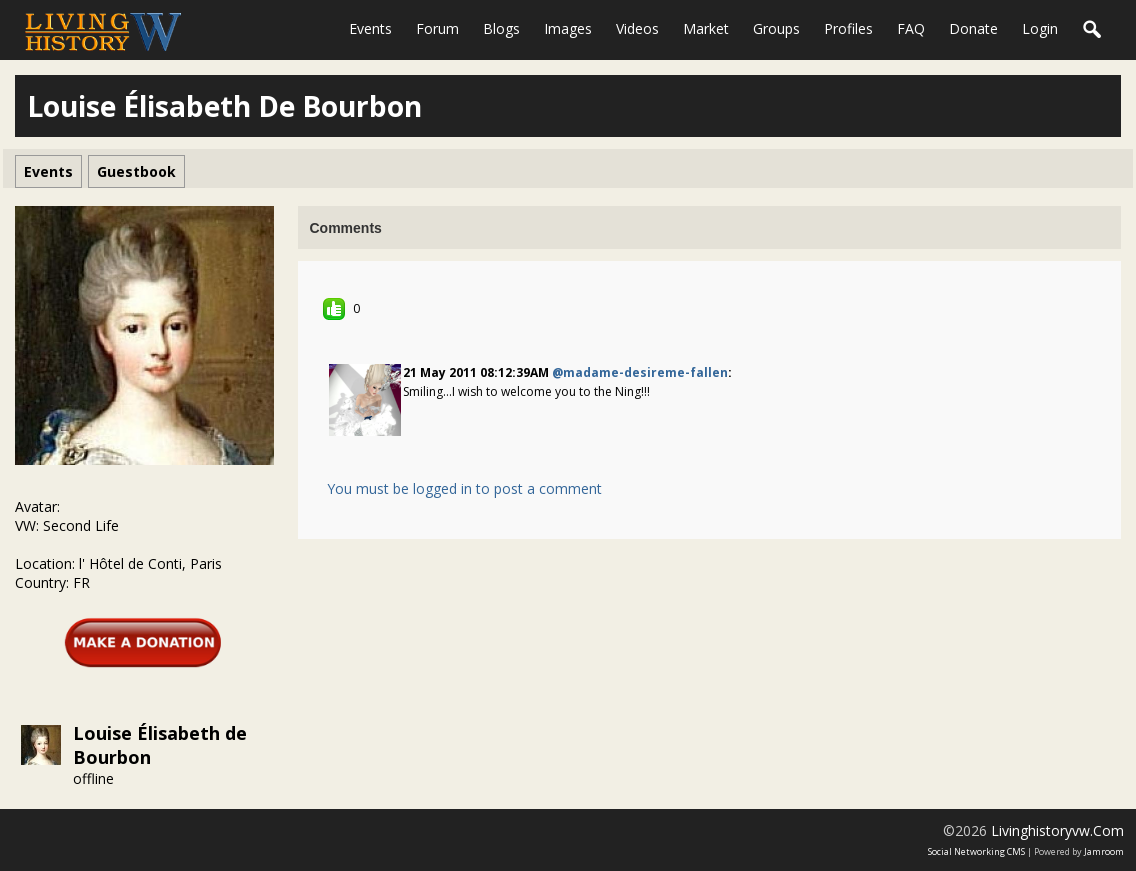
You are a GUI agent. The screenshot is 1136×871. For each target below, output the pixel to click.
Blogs (501, 28)
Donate (973, 28)
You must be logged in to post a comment (464, 488)
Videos (637, 28)
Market (706, 28)
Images (568, 28)
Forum (437, 28)
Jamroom (1104, 851)
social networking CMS (976, 851)
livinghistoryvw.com (1057, 830)
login (1040, 28)
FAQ (911, 28)
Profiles (848, 28)
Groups (776, 28)
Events (370, 28)
